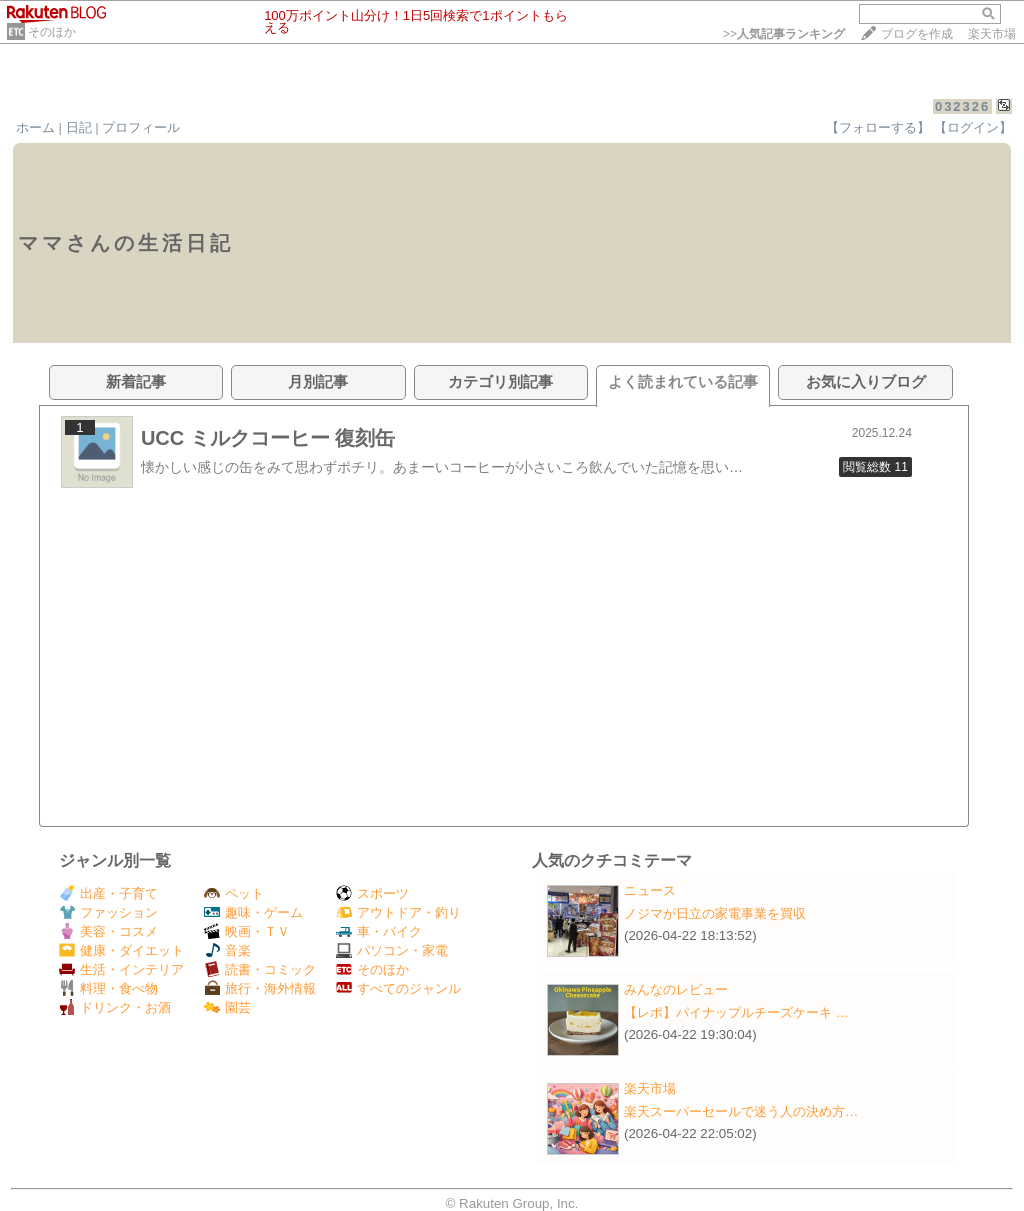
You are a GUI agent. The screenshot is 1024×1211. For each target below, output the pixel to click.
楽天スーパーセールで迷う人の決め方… (741, 1111)
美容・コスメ (108, 931)
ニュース (650, 890)
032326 (962, 106)
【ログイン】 (973, 127)
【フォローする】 (878, 127)
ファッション (108, 912)
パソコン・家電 (392, 950)
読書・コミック (260, 969)
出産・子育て (108, 893)
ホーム (35, 127)
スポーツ (372, 893)
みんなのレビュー (676, 989)
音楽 (227, 950)
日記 (79, 127)
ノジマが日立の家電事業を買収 (715, 913)
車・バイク (379, 931)
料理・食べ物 (108, 988)
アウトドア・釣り (398, 912)
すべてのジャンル (398, 988)
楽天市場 (992, 34)
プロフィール (141, 127)
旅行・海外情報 (260, 988)
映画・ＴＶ (247, 931)
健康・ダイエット (121, 950)
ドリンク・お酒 (115, 1007)
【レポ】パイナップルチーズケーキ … (736, 1012)
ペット (234, 893)
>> (784, 34)
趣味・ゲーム (253, 912)
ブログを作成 (917, 34)
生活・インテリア (121, 969)
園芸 (227, 1007)
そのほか (52, 32)
